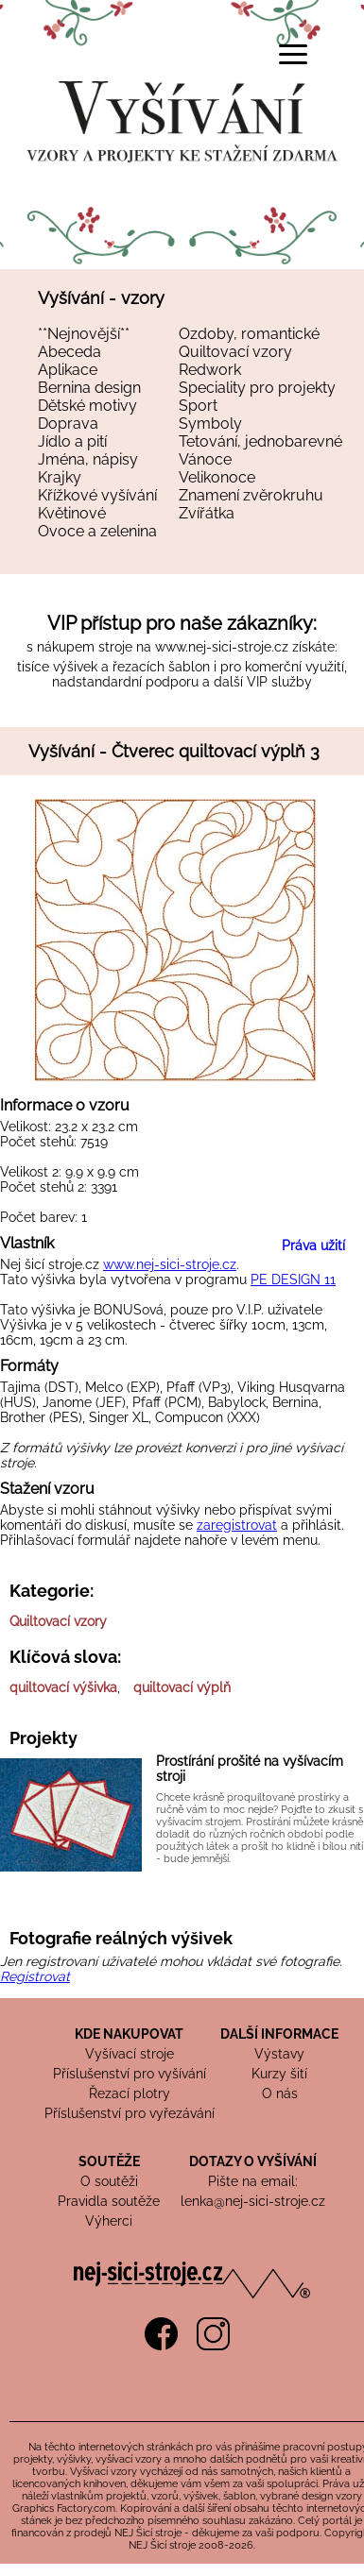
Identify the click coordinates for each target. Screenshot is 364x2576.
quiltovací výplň (182, 1687)
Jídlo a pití (72, 441)
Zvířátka (206, 513)
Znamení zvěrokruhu (251, 495)
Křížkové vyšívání (97, 495)
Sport (198, 406)
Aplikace (67, 370)
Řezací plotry (129, 2093)
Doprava (68, 423)
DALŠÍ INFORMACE (279, 2034)
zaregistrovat (237, 1525)
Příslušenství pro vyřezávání (129, 2113)
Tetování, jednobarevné (260, 441)
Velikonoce (217, 477)
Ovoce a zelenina (97, 531)
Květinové (72, 513)
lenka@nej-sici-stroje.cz (253, 2201)
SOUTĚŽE (109, 2161)
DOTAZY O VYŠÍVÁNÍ (253, 2161)
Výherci (108, 2221)
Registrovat (35, 1976)
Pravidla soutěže (109, 2201)
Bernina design (89, 388)
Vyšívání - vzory (101, 298)
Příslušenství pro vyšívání (129, 2073)
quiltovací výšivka (63, 1687)
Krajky (59, 477)
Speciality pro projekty (257, 388)
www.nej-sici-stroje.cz (221, 646)
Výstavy (279, 2053)
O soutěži (109, 2181)
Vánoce (205, 459)
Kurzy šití (279, 2073)
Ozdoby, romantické (249, 334)
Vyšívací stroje (129, 2053)
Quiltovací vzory (235, 352)
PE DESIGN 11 (293, 1279)
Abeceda (69, 352)
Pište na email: (253, 2181)
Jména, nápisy (88, 459)
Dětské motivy (87, 406)
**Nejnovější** (84, 334)
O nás (280, 2093)
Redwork (210, 370)
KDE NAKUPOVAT (129, 2034)
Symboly (210, 423)
